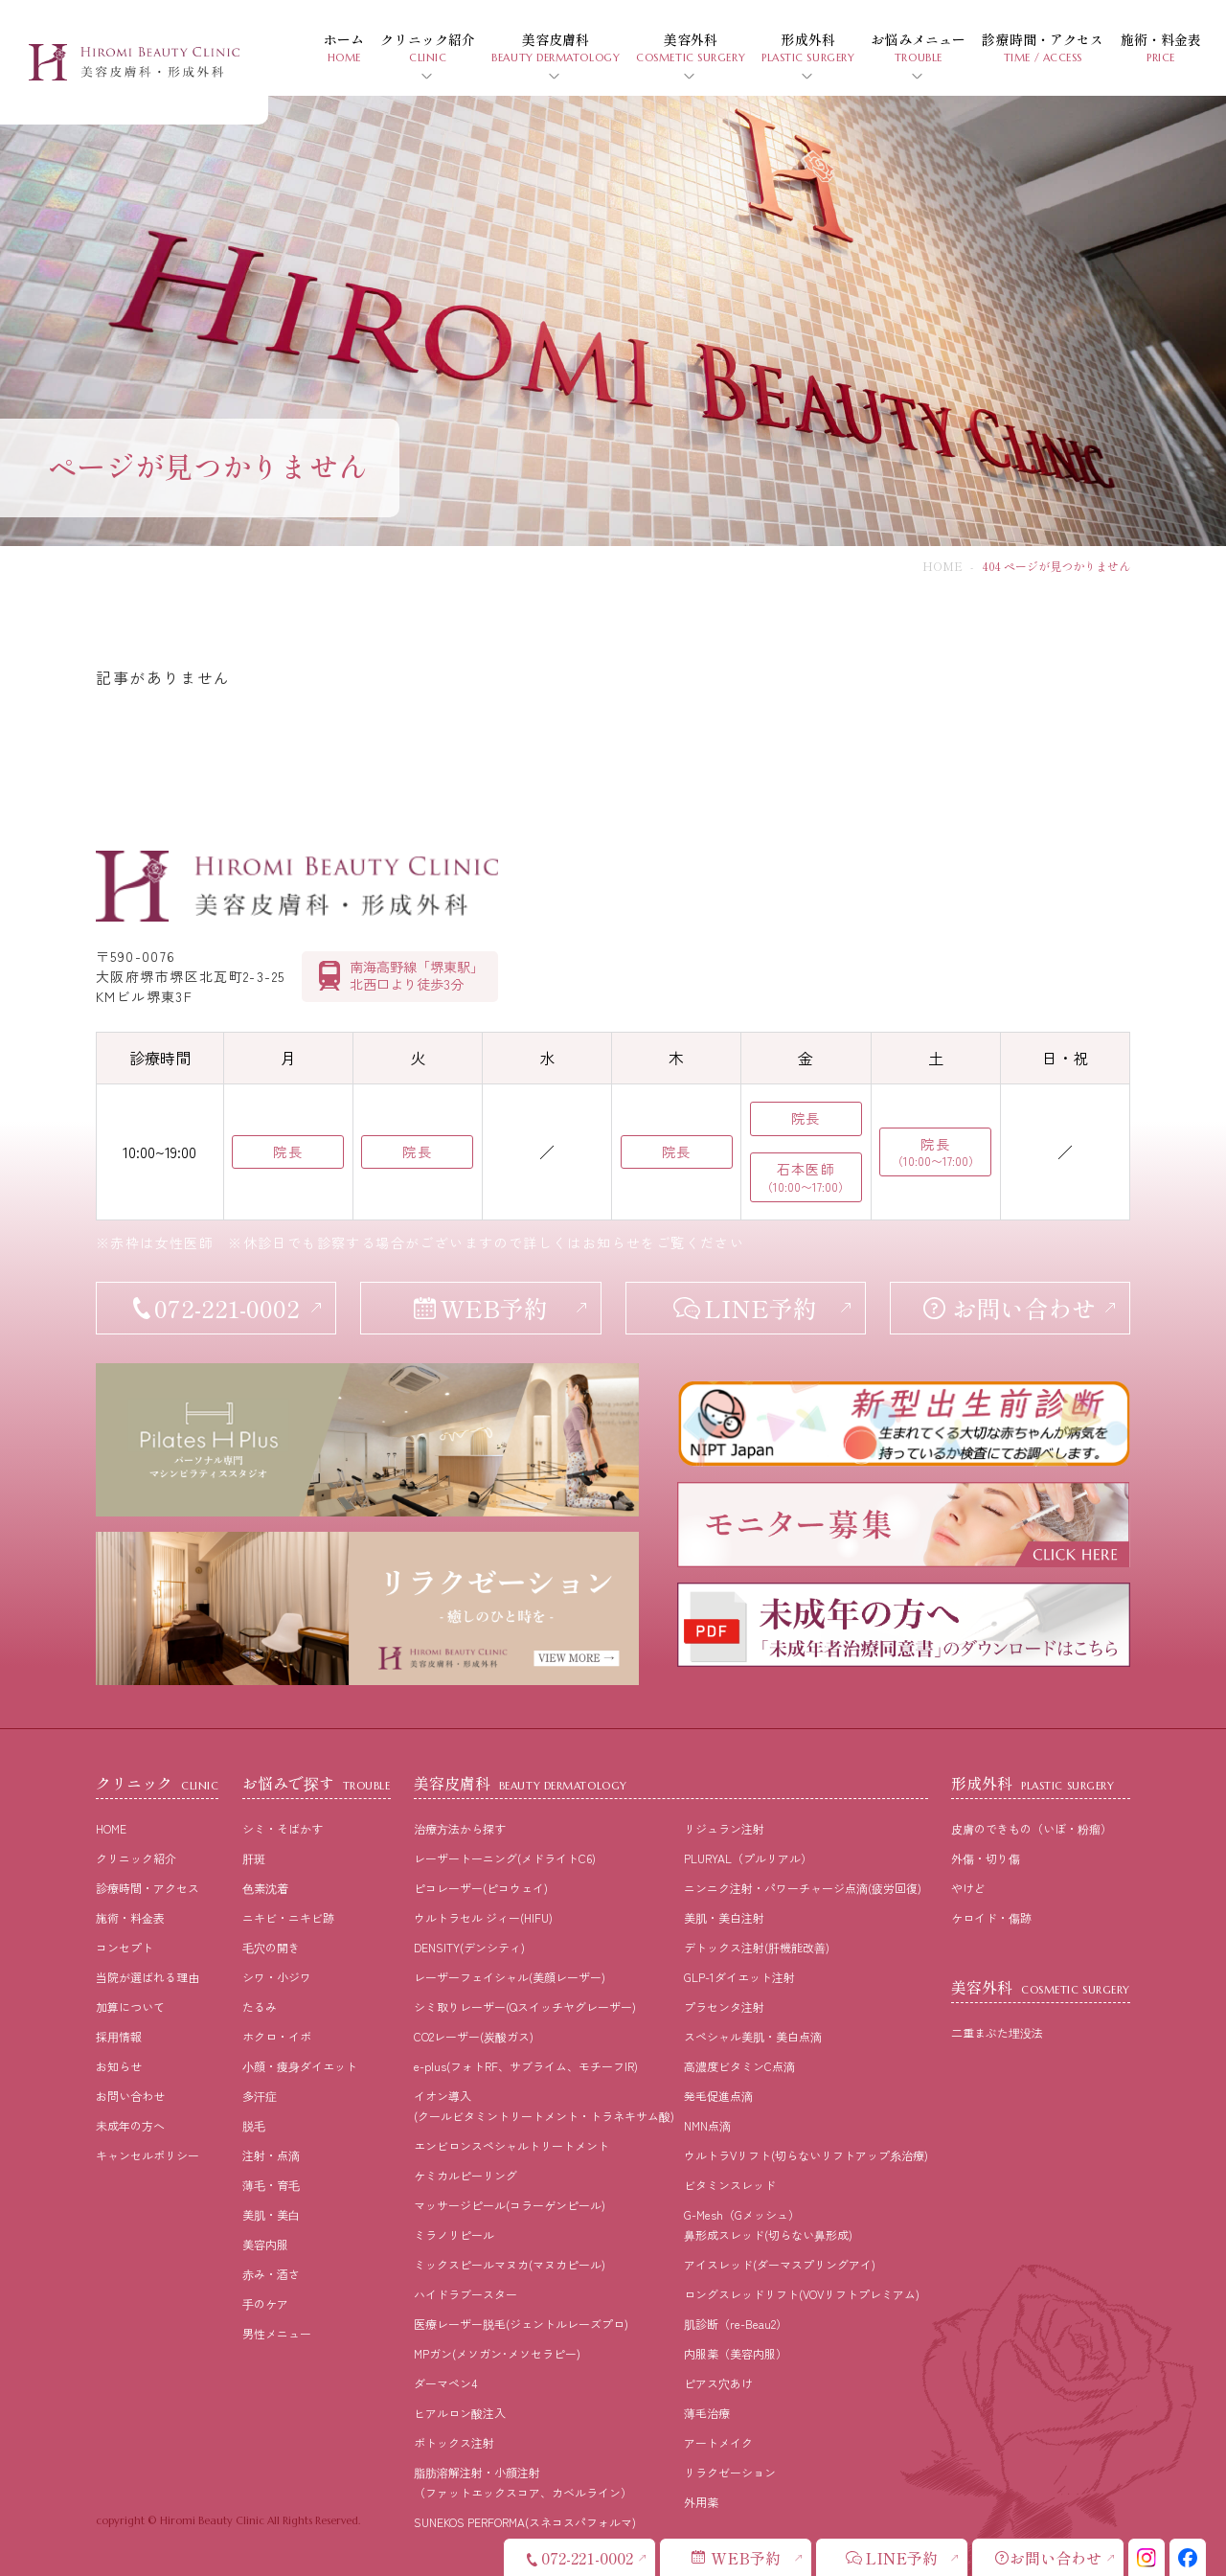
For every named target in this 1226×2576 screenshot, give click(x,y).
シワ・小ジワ (276, 1977)
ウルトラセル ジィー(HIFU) (483, 1917)
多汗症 (259, 2095)
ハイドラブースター (465, 2294)
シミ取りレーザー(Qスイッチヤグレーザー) (525, 2006)
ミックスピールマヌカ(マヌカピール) (509, 2264)
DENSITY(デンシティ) (469, 1947)
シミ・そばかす (282, 1828)
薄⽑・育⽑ (271, 2185)
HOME (942, 566)
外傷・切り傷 (985, 1858)
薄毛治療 (707, 2413)
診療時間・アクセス (147, 1888)
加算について (130, 2006)
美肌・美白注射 (724, 1917)
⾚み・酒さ (271, 2274)
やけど (968, 1888)
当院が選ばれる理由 (147, 1977)
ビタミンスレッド (730, 2185)
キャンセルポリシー (147, 2155)
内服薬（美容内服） (735, 2353)
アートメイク (718, 2442)
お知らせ (119, 2066)
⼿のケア (265, 2303)
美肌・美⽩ (271, 2214)
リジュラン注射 (724, 1828)
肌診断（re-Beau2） (735, 2323)
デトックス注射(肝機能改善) (756, 1947)
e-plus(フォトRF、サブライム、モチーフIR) (526, 2066)
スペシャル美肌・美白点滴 (753, 2036)
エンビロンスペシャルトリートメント (511, 2145)
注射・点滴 (271, 2155)
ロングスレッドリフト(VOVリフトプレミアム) (802, 2294)
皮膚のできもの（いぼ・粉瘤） (1031, 1828)
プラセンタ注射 (724, 2006)
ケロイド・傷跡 (991, 1917)
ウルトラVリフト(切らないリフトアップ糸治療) (806, 2155)
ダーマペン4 (445, 2383)
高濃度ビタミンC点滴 (739, 2066)
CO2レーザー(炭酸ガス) (474, 2036)
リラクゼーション (730, 2472)
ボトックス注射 (454, 2442)
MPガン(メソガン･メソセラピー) (497, 2353)
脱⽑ (253, 2125)
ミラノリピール (454, 2234)
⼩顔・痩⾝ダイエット (299, 2066)
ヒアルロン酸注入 (460, 2413)
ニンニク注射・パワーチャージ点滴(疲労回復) (802, 1888)
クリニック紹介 (136, 1858)
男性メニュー (276, 2333)
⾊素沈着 (265, 1888)
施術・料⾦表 (130, 1917)
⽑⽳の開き (271, 1947)
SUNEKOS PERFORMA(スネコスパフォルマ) (525, 2522)
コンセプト (124, 1947)
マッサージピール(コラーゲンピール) (509, 2205)
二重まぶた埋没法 (997, 2032)
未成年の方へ (130, 2125)
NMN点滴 (707, 2125)
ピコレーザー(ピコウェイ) (481, 1888)
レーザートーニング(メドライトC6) (505, 1858)
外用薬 (701, 2502)
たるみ (259, 2006)
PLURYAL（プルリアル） (748, 1858)
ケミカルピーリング (465, 2175)
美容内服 (265, 2244)
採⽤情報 (119, 2036)
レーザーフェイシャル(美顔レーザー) (509, 1977)
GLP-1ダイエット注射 (739, 1977)
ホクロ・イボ (276, 2036)
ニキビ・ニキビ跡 (288, 1917)
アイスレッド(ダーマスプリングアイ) (779, 2264)
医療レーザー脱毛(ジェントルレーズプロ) (521, 2323)
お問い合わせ (130, 2095)
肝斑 (253, 1858)
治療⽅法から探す (460, 1828)
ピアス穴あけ (718, 2383)
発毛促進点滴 (718, 2095)
